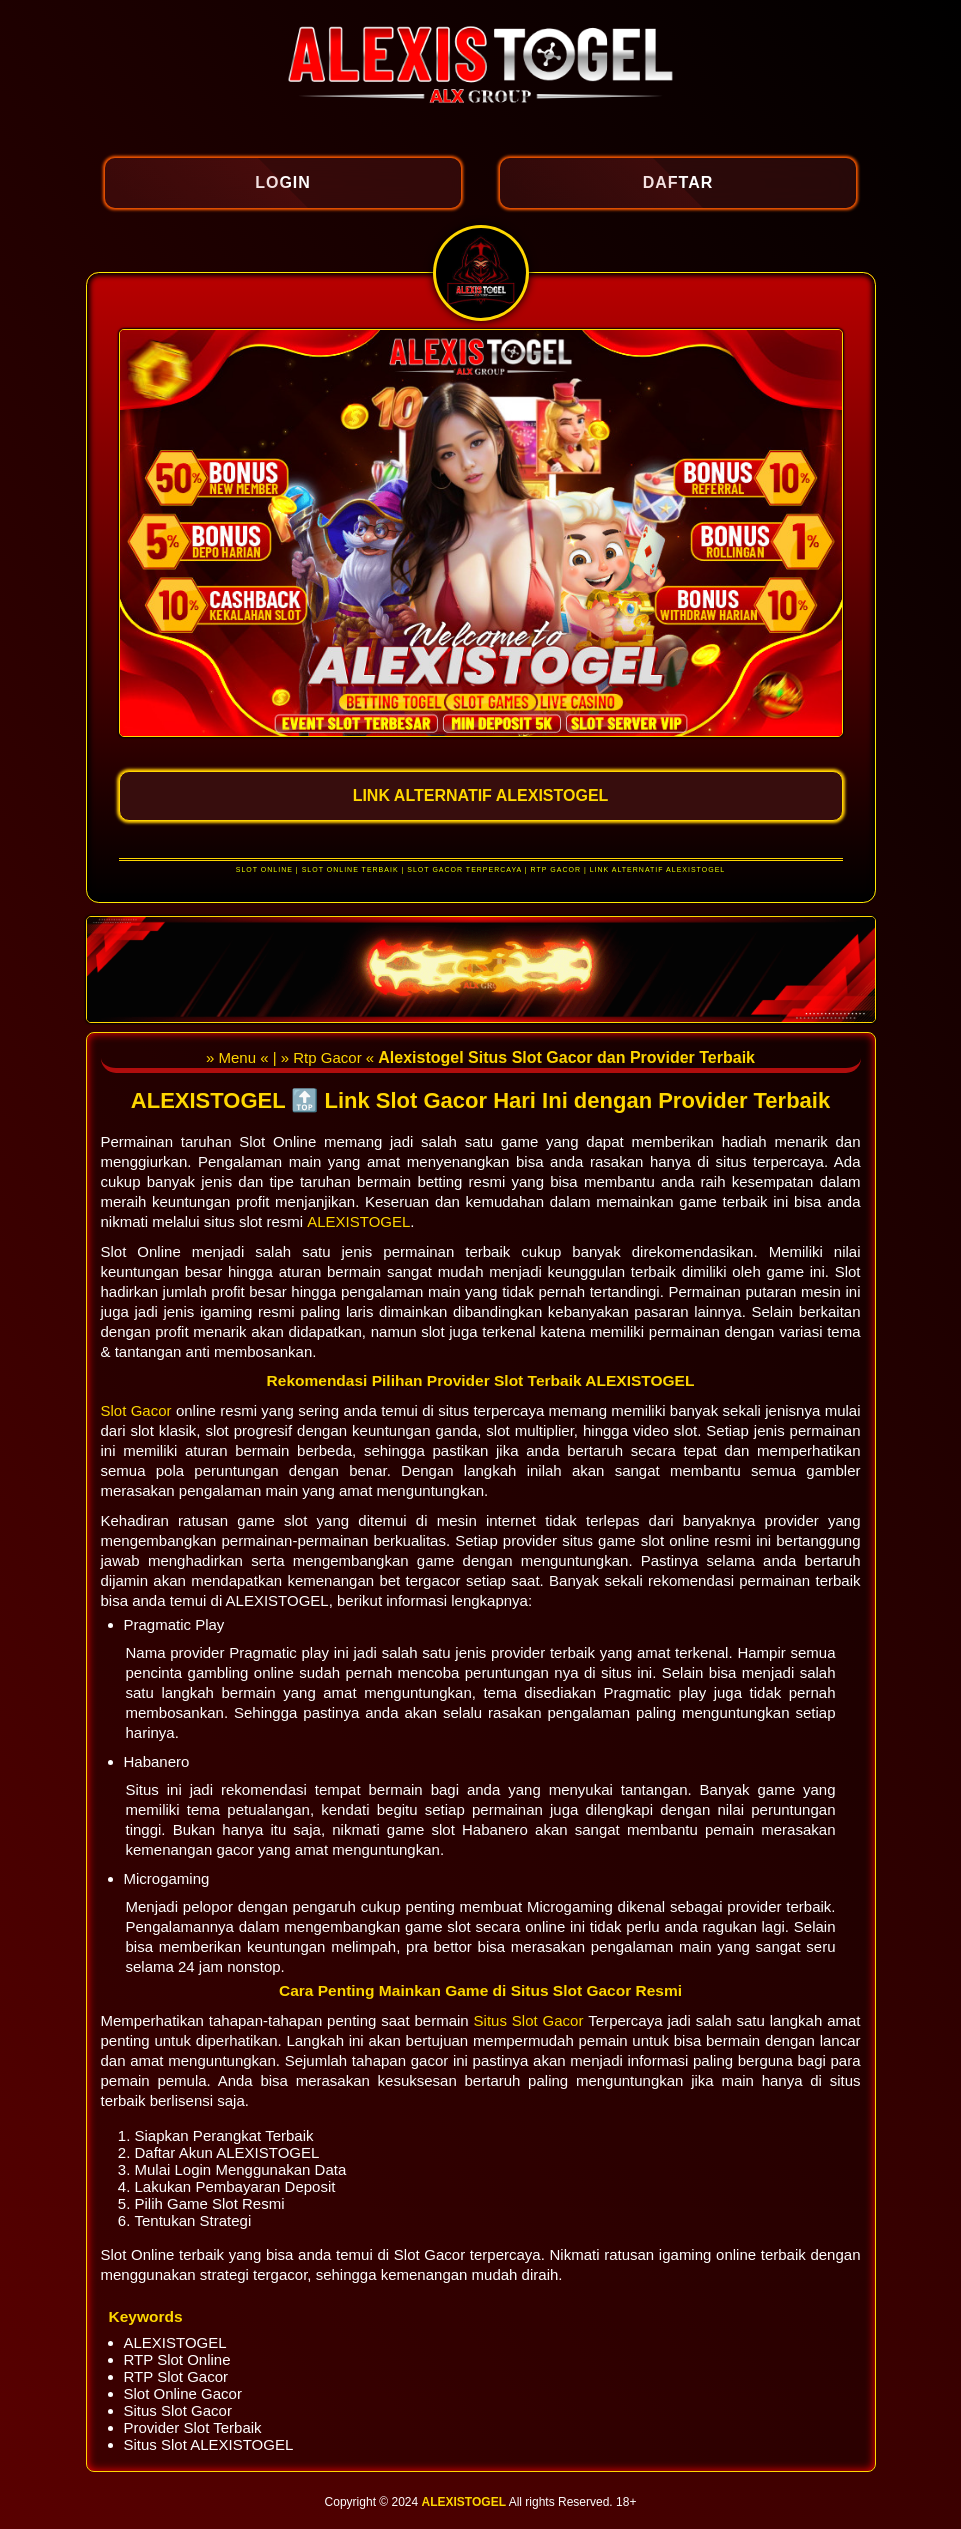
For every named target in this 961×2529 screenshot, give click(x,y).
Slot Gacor (138, 1410)
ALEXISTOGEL (358, 1221)
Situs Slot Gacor (531, 2020)
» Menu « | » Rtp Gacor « (292, 1057)
